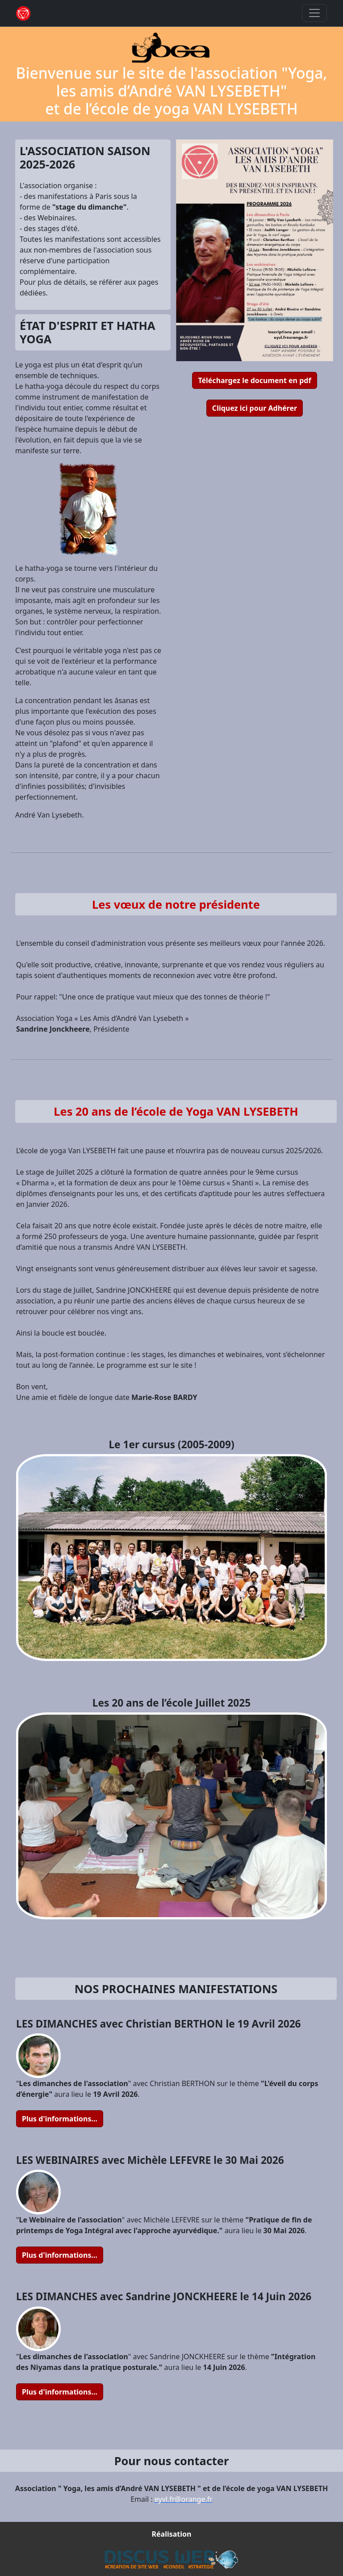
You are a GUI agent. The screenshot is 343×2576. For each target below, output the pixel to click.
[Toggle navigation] (314, 13)
